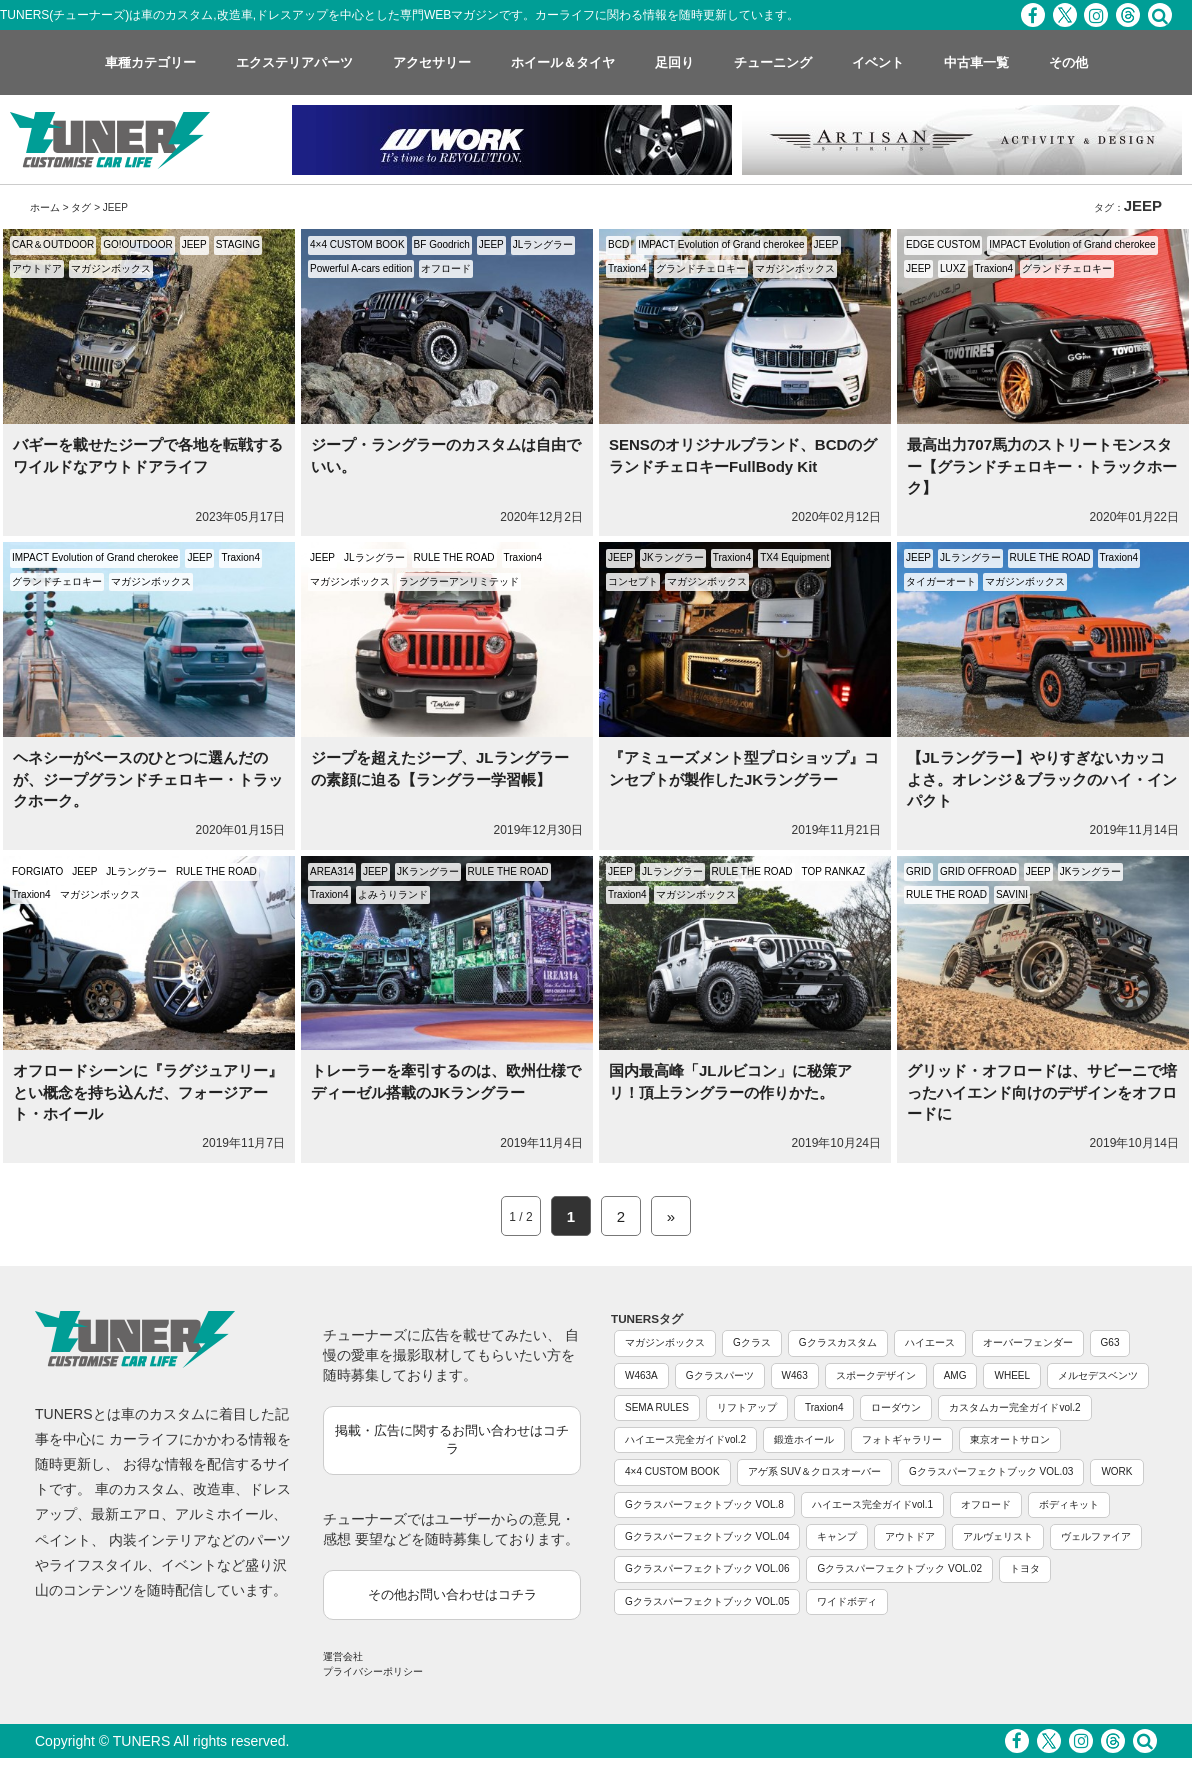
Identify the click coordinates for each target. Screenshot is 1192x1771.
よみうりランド (393, 894)
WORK (1116, 1471)
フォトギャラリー (902, 1439)
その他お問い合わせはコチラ (452, 1594)
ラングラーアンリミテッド (459, 581)
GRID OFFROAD (978, 871)
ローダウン (896, 1407)
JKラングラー (673, 557)
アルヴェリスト (998, 1536)
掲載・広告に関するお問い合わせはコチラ (452, 1440)
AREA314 (332, 871)
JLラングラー (543, 244)
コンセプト (633, 581)
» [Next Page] (671, 1216)
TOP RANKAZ (834, 871)
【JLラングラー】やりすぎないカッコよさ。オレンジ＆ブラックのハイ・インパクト (1042, 779)
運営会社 (343, 1656)
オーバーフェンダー (1028, 1342)
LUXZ (953, 268)
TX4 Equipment (794, 557)
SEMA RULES (657, 1407)
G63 (1110, 1342)
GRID (918, 871)
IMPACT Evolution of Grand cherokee (721, 244)
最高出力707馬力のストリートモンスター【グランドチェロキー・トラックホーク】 (1042, 466)
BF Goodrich (442, 244)
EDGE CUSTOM (943, 244)
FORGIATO (37, 871)
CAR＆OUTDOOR (53, 244)
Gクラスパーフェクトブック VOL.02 (899, 1568)
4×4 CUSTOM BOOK (357, 244)
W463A (641, 1375)
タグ (81, 207)
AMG (955, 1375)
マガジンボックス (111, 268)
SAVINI (1012, 894)
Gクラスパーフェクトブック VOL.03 (991, 1471)
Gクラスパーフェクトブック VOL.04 (707, 1536)
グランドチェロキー (701, 268)
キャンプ (837, 1536)
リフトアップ (747, 1407)
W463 (795, 1375)
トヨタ (1025, 1568)
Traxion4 (627, 268)
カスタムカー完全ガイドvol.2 (1014, 1407)
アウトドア (37, 268)
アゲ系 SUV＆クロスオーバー (814, 1471)
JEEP (194, 244)
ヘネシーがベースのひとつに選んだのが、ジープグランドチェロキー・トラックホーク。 (148, 779)
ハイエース (930, 1342)
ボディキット (1069, 1504)
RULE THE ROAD (454, 557)
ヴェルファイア (1096, 1536)
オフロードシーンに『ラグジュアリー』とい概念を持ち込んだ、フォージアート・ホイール (148, 1092)
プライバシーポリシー (373, 1671)
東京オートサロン (1010, 1439)
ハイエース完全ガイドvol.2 (685, 1439)
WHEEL (1012, 1375)
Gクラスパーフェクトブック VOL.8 (704, 1504)
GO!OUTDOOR (137, 244)
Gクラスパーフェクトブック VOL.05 (707, 1601)
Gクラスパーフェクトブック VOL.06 (707, 1568)
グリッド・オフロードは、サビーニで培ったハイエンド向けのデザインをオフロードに (1042, 1092)
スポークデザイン (876, 1375)
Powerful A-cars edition (361, 268)
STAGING (238, 244)
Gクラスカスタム (838, 1342)
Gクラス (752, 1342)
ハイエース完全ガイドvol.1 (872, 1504)
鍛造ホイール (804, 1439)
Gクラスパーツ (720, 1375)
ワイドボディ (847, 1601)
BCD (618, 244)
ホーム (45, 207)
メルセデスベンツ (1098, 1375)
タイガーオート (941, 581)
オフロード (446, 268)
